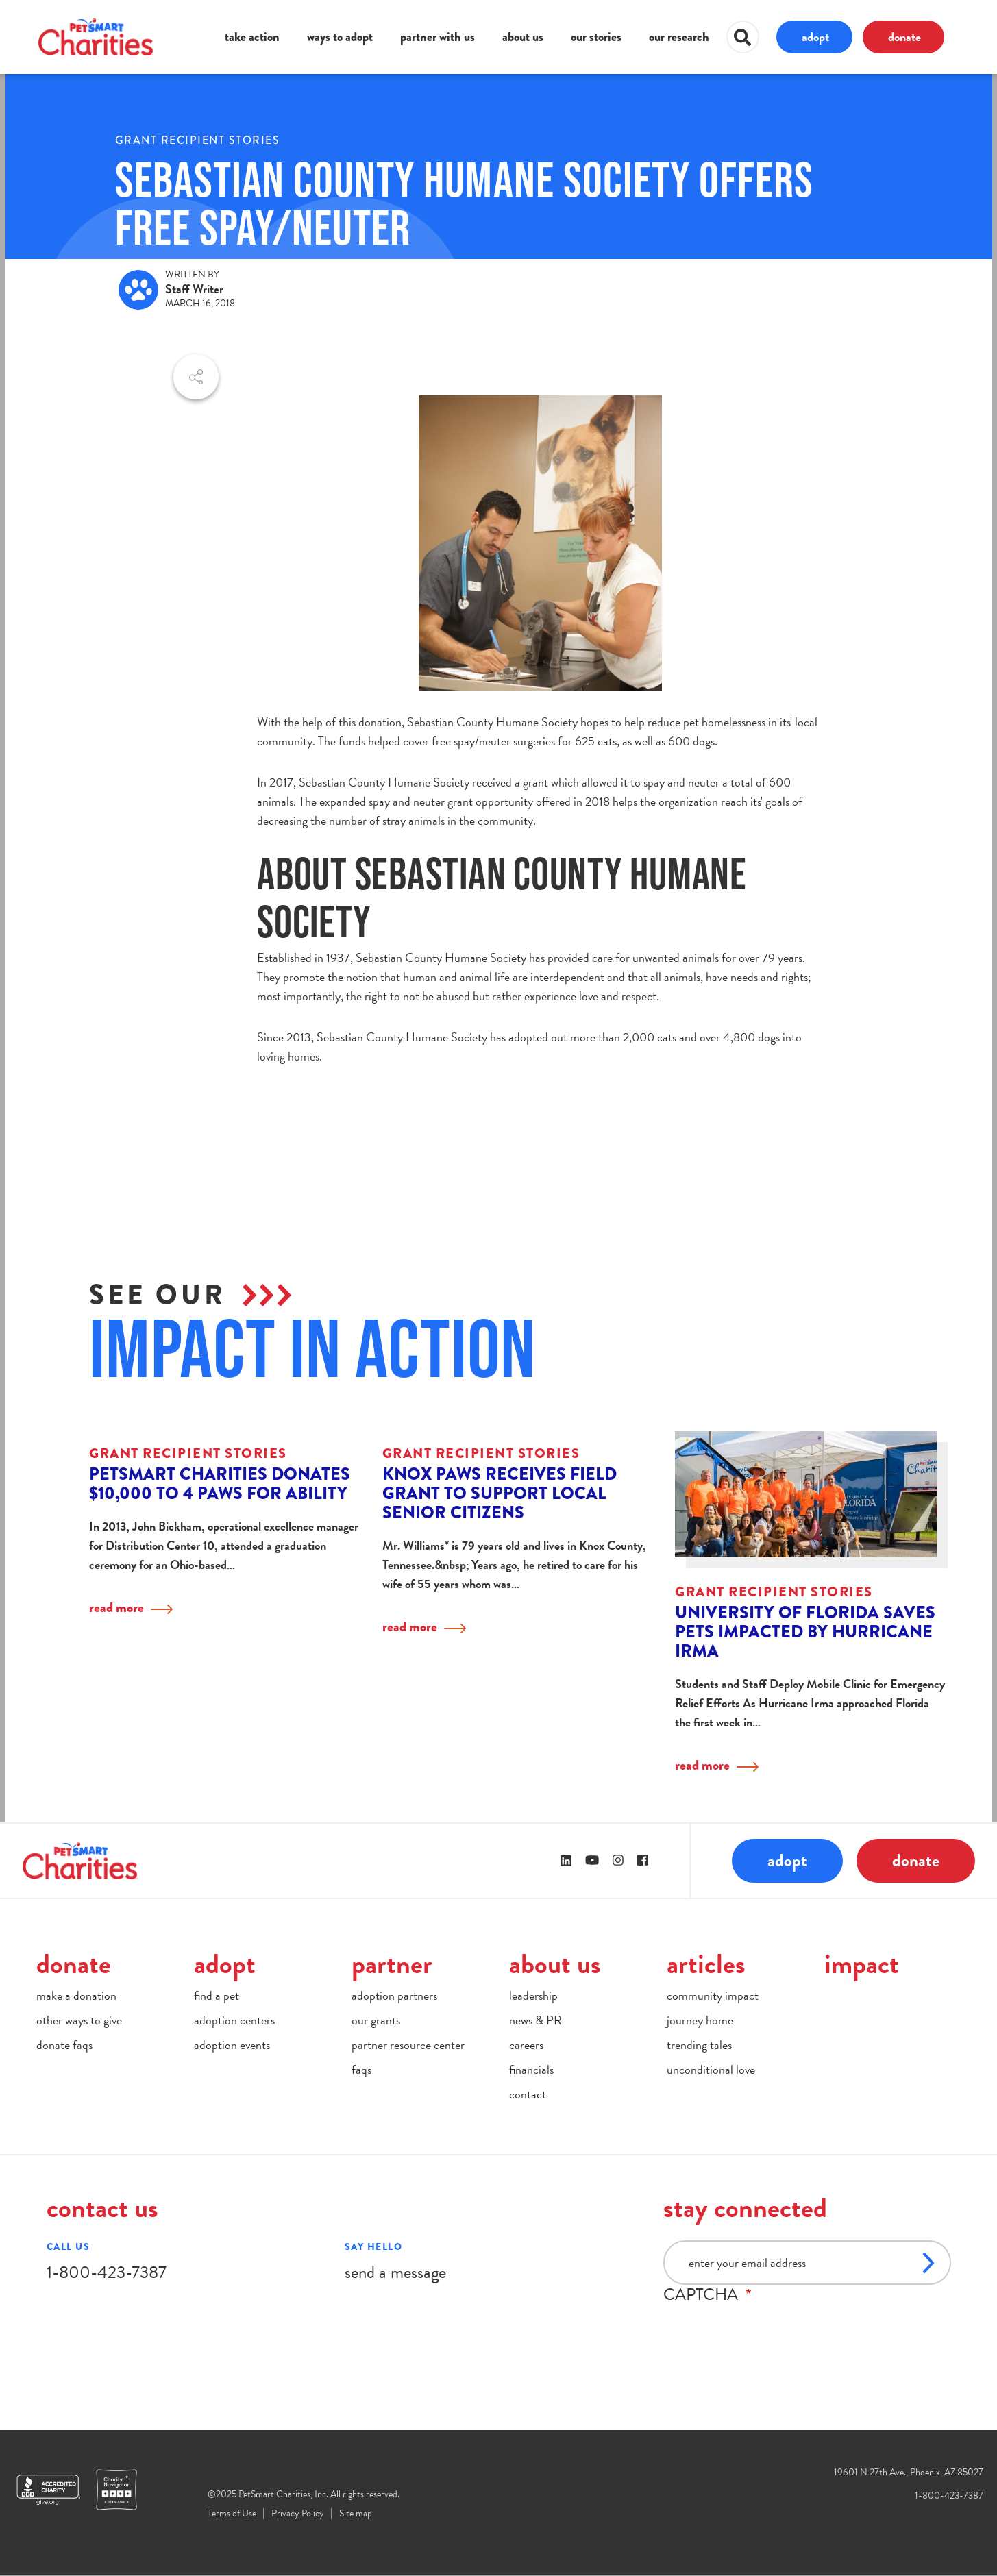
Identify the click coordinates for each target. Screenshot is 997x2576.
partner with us (437, 37)
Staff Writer (194, 289)
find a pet (216, 1995)
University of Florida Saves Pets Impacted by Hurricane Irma (805, 1631)
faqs (361, 2069)
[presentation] (767, 2330)
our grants (376, 2020)
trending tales (699, 2044)
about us (522, 37)
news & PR (535, 2020)
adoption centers (234, 2020)
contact (527, 2094)
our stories (596, 37)
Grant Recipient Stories (197, 140)
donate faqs (64, 2044)
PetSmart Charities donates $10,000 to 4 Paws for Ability (219, 1483)
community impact (713, 1995)
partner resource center (408, 2044)
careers (526, 2044)
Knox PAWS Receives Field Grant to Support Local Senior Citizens (499, 1493)
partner (392, 1964)
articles (706, 1964)
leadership (533, 1995)
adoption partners (394, 1995)
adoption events (232, 2044)
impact (861, 1964)
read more (116, 1608)
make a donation (76, 1995)
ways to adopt (340, 37)
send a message (395, 2272)
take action (252, 37)
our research (679, 37)
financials (531, 2069)
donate (904, 36)
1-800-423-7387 (107, 2272)
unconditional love (711, 2069)
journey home (700, 2020)
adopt (815, 36)
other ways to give (79, 2020)
